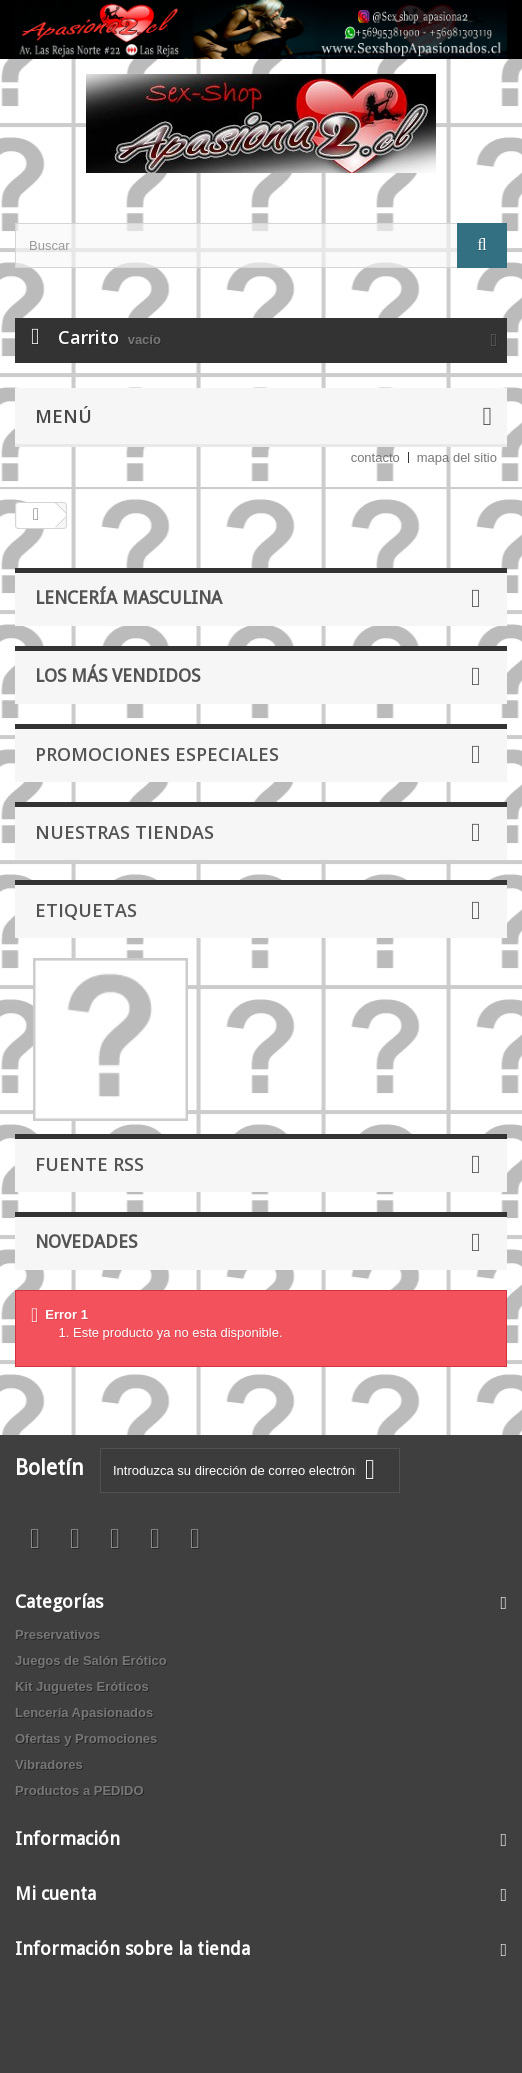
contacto (375, 457)
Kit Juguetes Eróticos (82, 1686)
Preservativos (57, 1634)
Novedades (86, 1241)
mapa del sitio (457, 457)
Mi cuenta (55, 1893)
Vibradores (49, 1764)
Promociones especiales (157, 754)
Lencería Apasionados (84, 1712)
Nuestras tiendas (124, 832)
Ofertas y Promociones (86, 1738)
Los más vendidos (117, 675)
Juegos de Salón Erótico (91, 1660)
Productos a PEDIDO (79, 1790)
